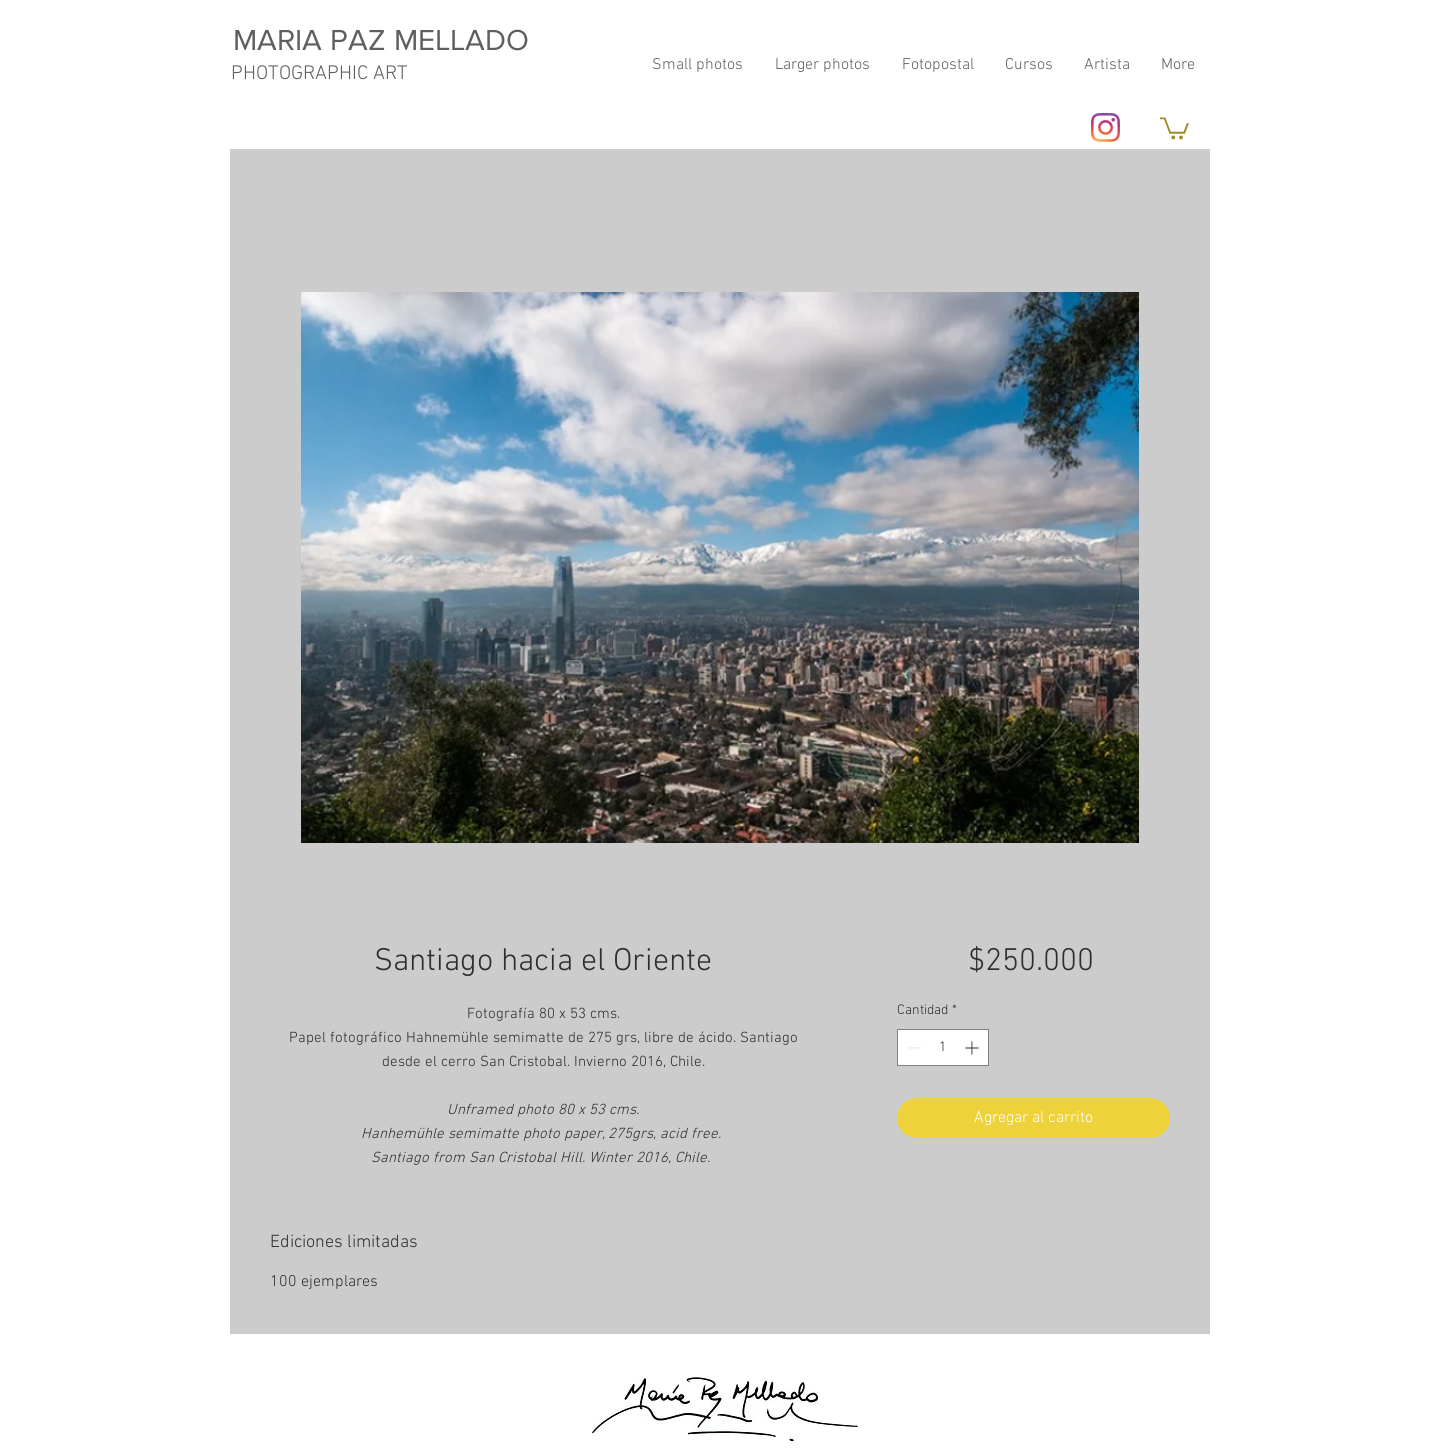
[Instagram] (1105, 127)
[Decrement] (912, 1047)
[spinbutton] (943, 1047)
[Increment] (973, 1047)
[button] (1174, 127)
